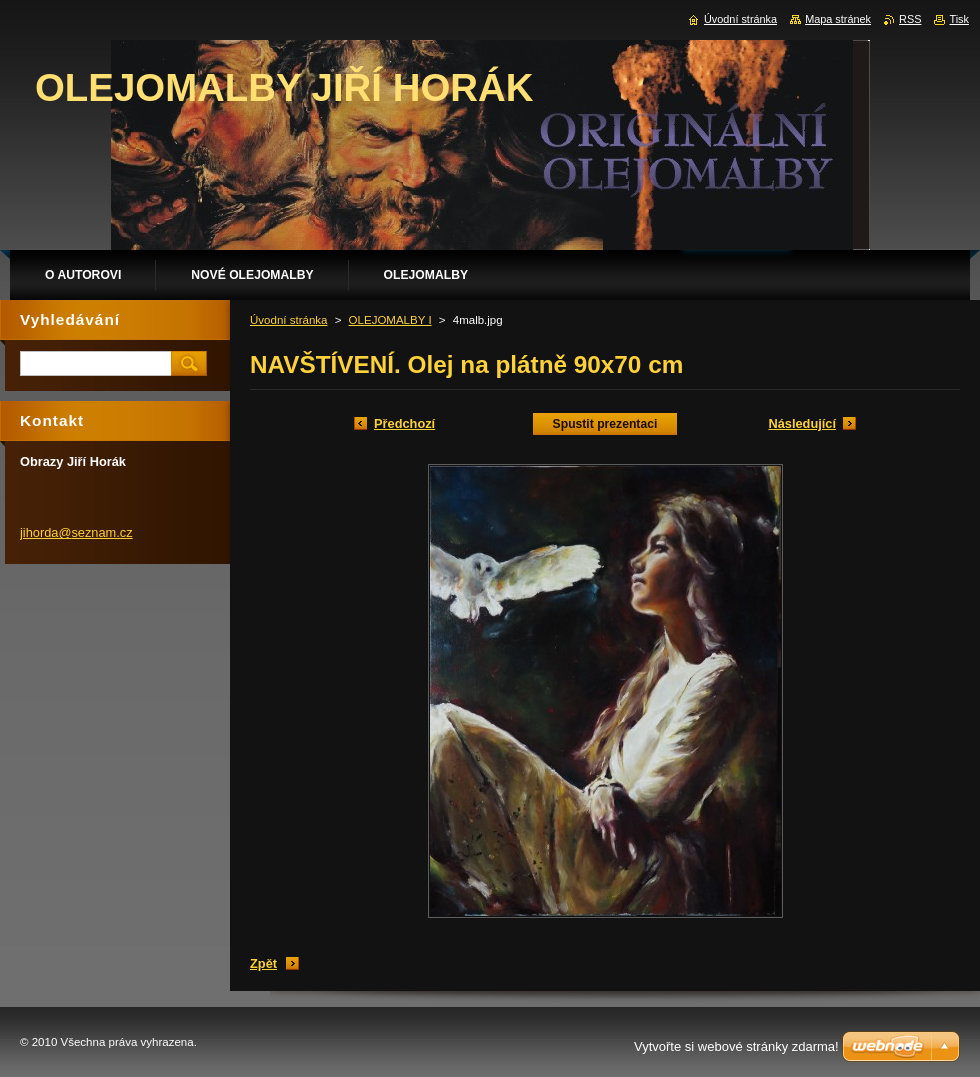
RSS (910, 19)
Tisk (959, 19)
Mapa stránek (838, 19)
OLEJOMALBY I (390, 320)
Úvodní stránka (288, 320)
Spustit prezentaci (605, 424)
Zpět (263, 963)
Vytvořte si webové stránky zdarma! (736, 1046)
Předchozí (404, 423)
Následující (802, 423)
